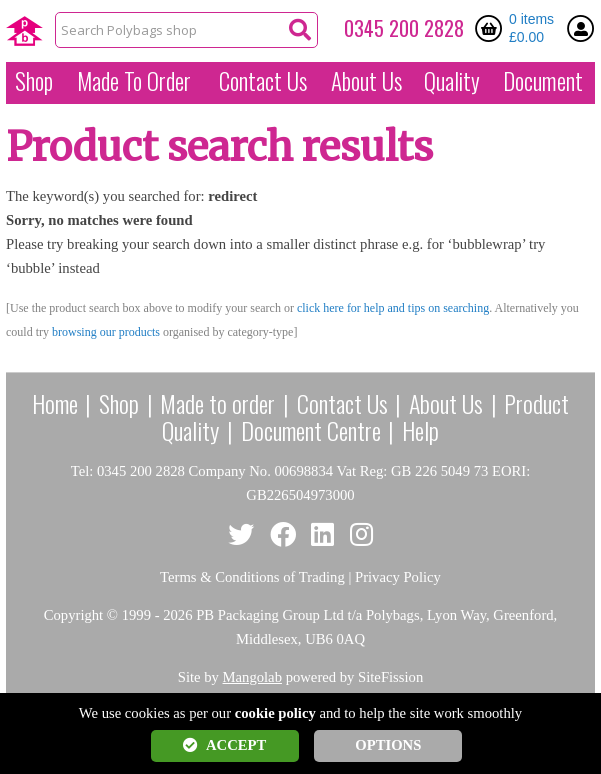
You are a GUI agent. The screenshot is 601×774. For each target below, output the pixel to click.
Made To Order (134, 81)
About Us (366, 81)
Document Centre (311, 430)
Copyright (73, 615)
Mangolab (252, 677)
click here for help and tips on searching (393, 308)
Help (420, 430)
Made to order (217, 403)
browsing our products (106, 332)
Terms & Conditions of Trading (252, 577)
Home (55, 403)
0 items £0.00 (531, 28)
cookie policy (275, 713)
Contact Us (263, 81)
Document (543, 81)
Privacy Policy (398, 577)
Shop (34, 81)
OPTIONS (388, 745)
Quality (452, 81)
